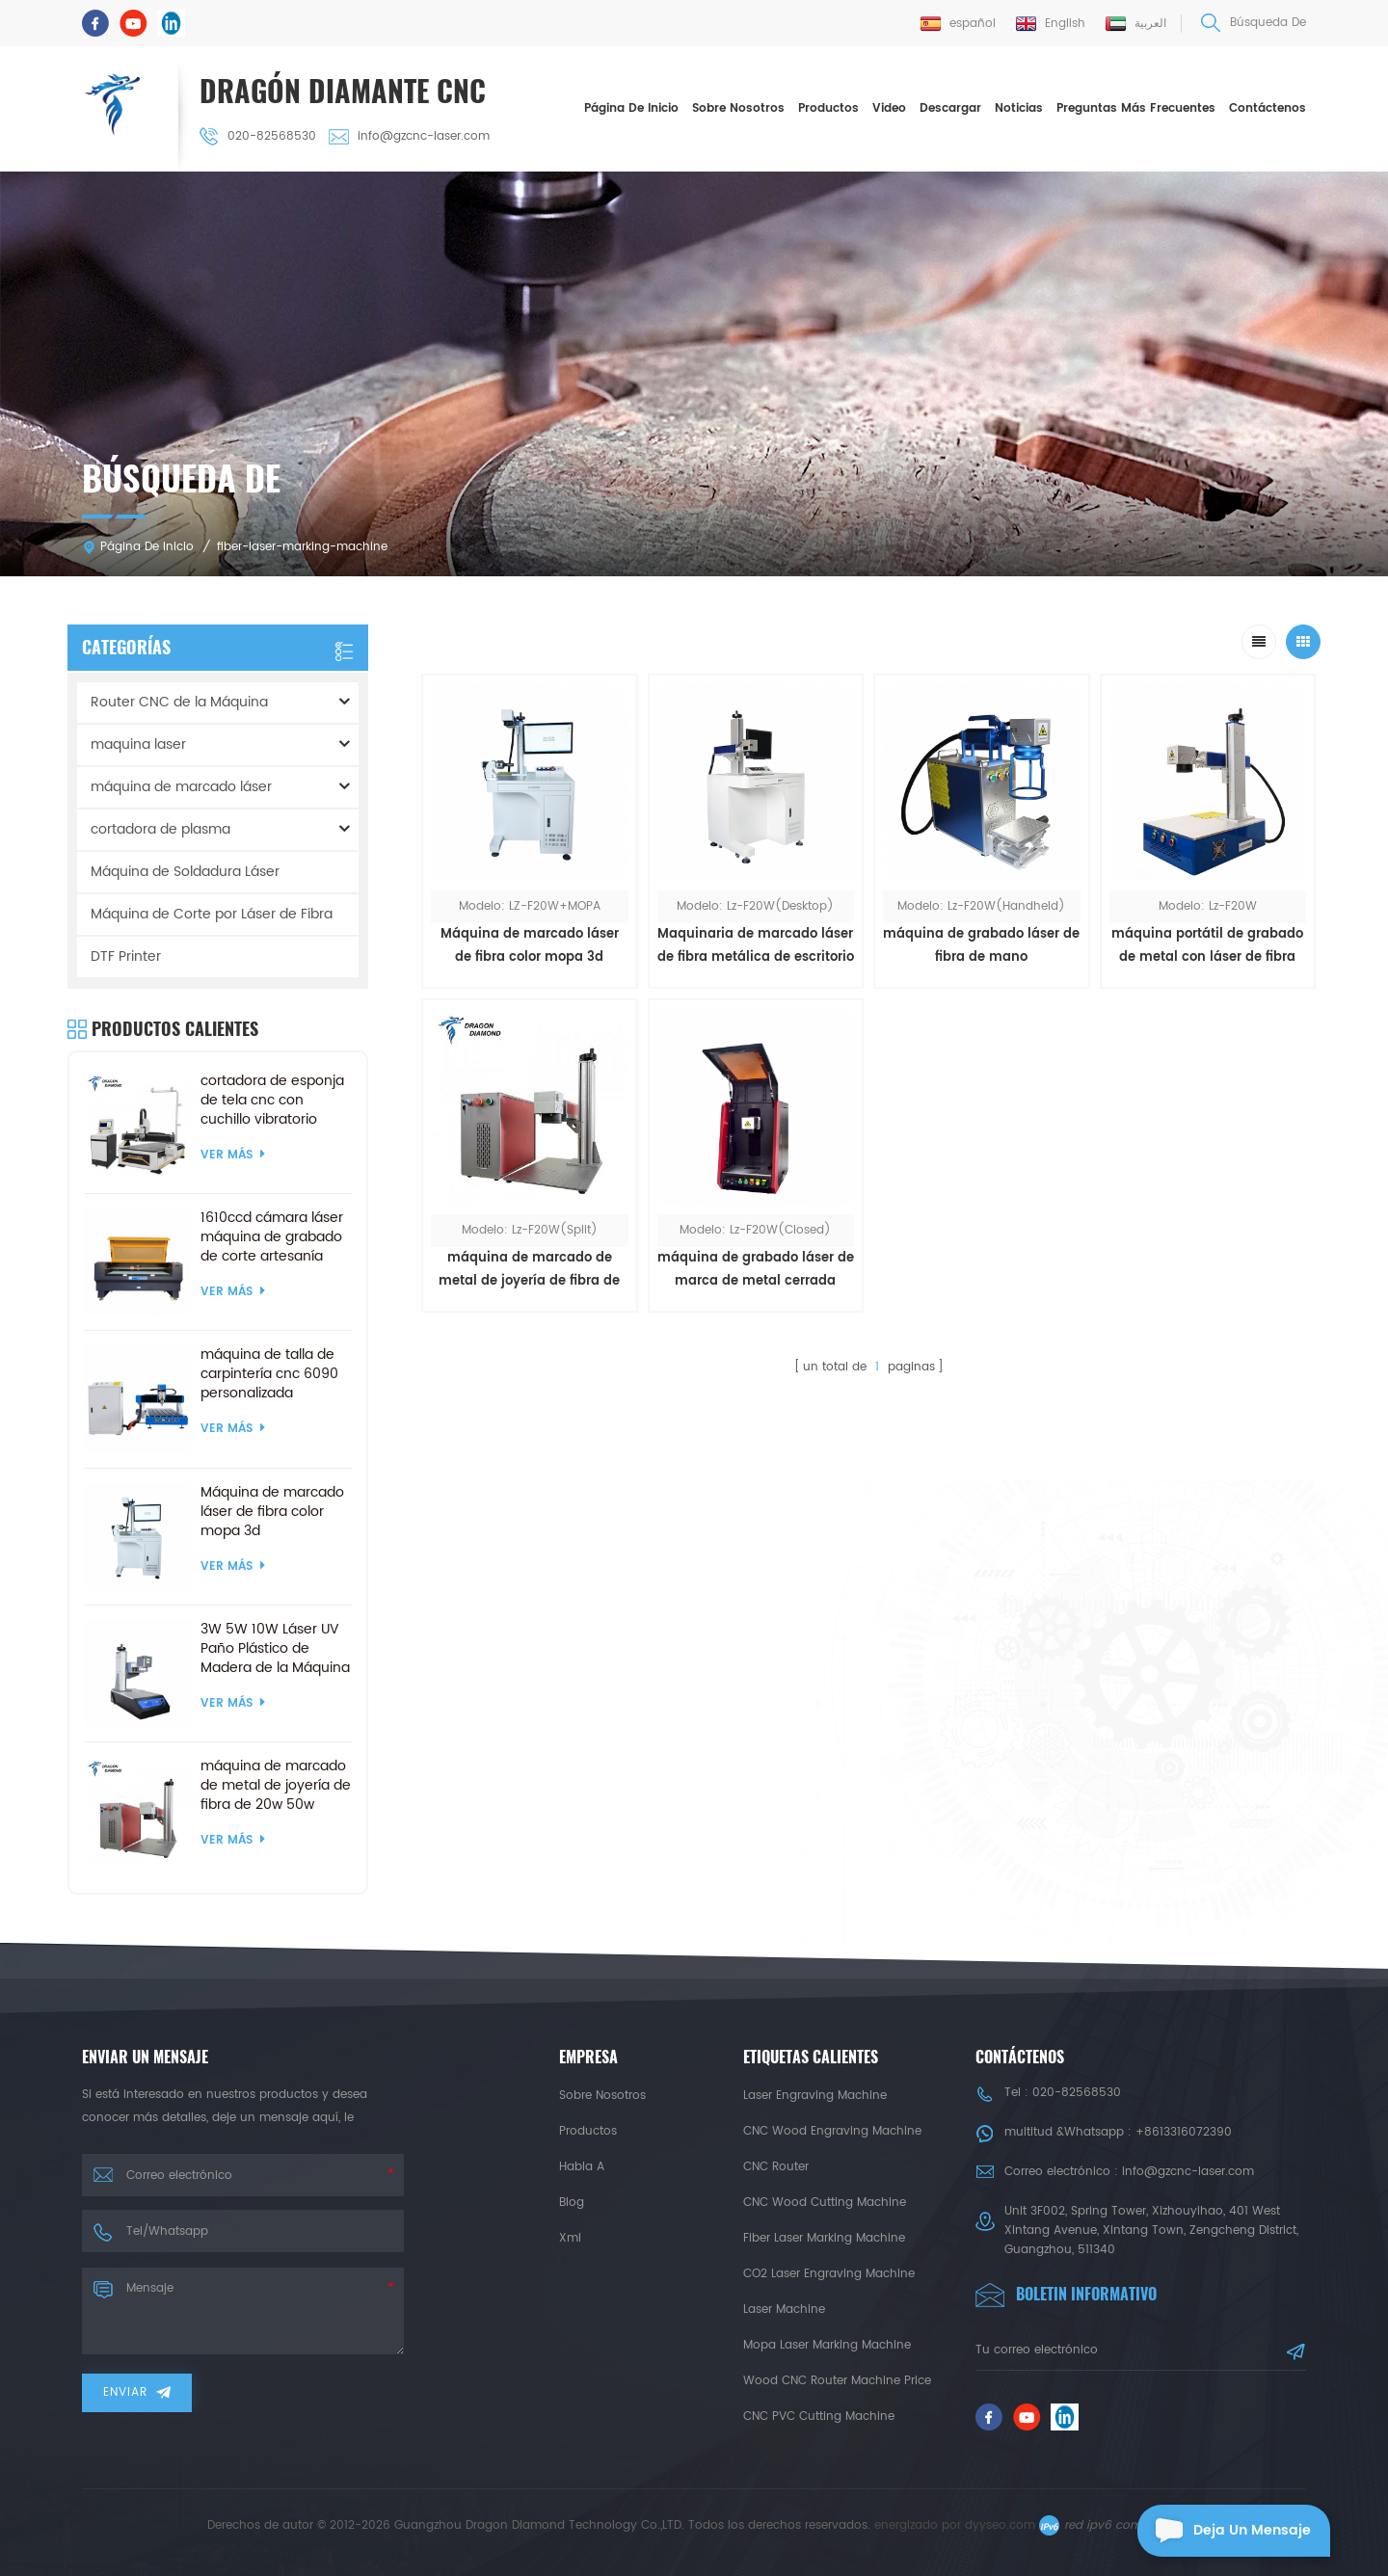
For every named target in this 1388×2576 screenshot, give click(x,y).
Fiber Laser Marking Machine (824, 2238)
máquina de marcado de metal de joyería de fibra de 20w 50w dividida (529, 1270)
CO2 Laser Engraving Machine (829, 2274)
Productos (828, 108)
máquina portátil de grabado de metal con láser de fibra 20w (1207, 946)
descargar (950, 108)
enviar (137, 2392)
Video (889, 108)
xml (570, 2238)
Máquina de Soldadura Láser (185, 872)
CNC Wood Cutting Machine (824, 2202)
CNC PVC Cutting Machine (818, 2416)
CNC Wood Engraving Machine (832, 2131)
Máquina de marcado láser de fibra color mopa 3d (529, 946)
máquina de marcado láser (181, 787)
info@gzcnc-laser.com (409, 136)
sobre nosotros (738, 108)
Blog (571, 2202)
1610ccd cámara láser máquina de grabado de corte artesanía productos (271, 1237)
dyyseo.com (1000, 2525)
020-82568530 (258, 136)
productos (588, 2131)
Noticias (1019, 108)
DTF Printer (126, 956)
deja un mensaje (1224, 2531)
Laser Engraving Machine (815, 2095)
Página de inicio (631, 108)
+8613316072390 (1183, 2132)
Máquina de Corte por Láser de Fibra (212, 914)
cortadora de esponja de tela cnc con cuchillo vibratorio (272, 1100)
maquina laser (138, 744)
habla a (581, 2167)
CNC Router (776, 2167)
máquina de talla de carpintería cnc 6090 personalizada (269, 1374)
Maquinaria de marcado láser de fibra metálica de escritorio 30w (755, 946)
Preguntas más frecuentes (1135, 108)
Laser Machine (784, 2309)
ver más (232, 1155)
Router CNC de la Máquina (179, 702)
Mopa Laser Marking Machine (827, 2345)
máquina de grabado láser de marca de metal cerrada (755, 1269)
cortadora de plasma (160, 829)
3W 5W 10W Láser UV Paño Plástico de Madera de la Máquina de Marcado (275, 1649)
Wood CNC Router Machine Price (837, 2381)
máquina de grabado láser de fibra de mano (981, 946)
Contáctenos (1267, 108)
